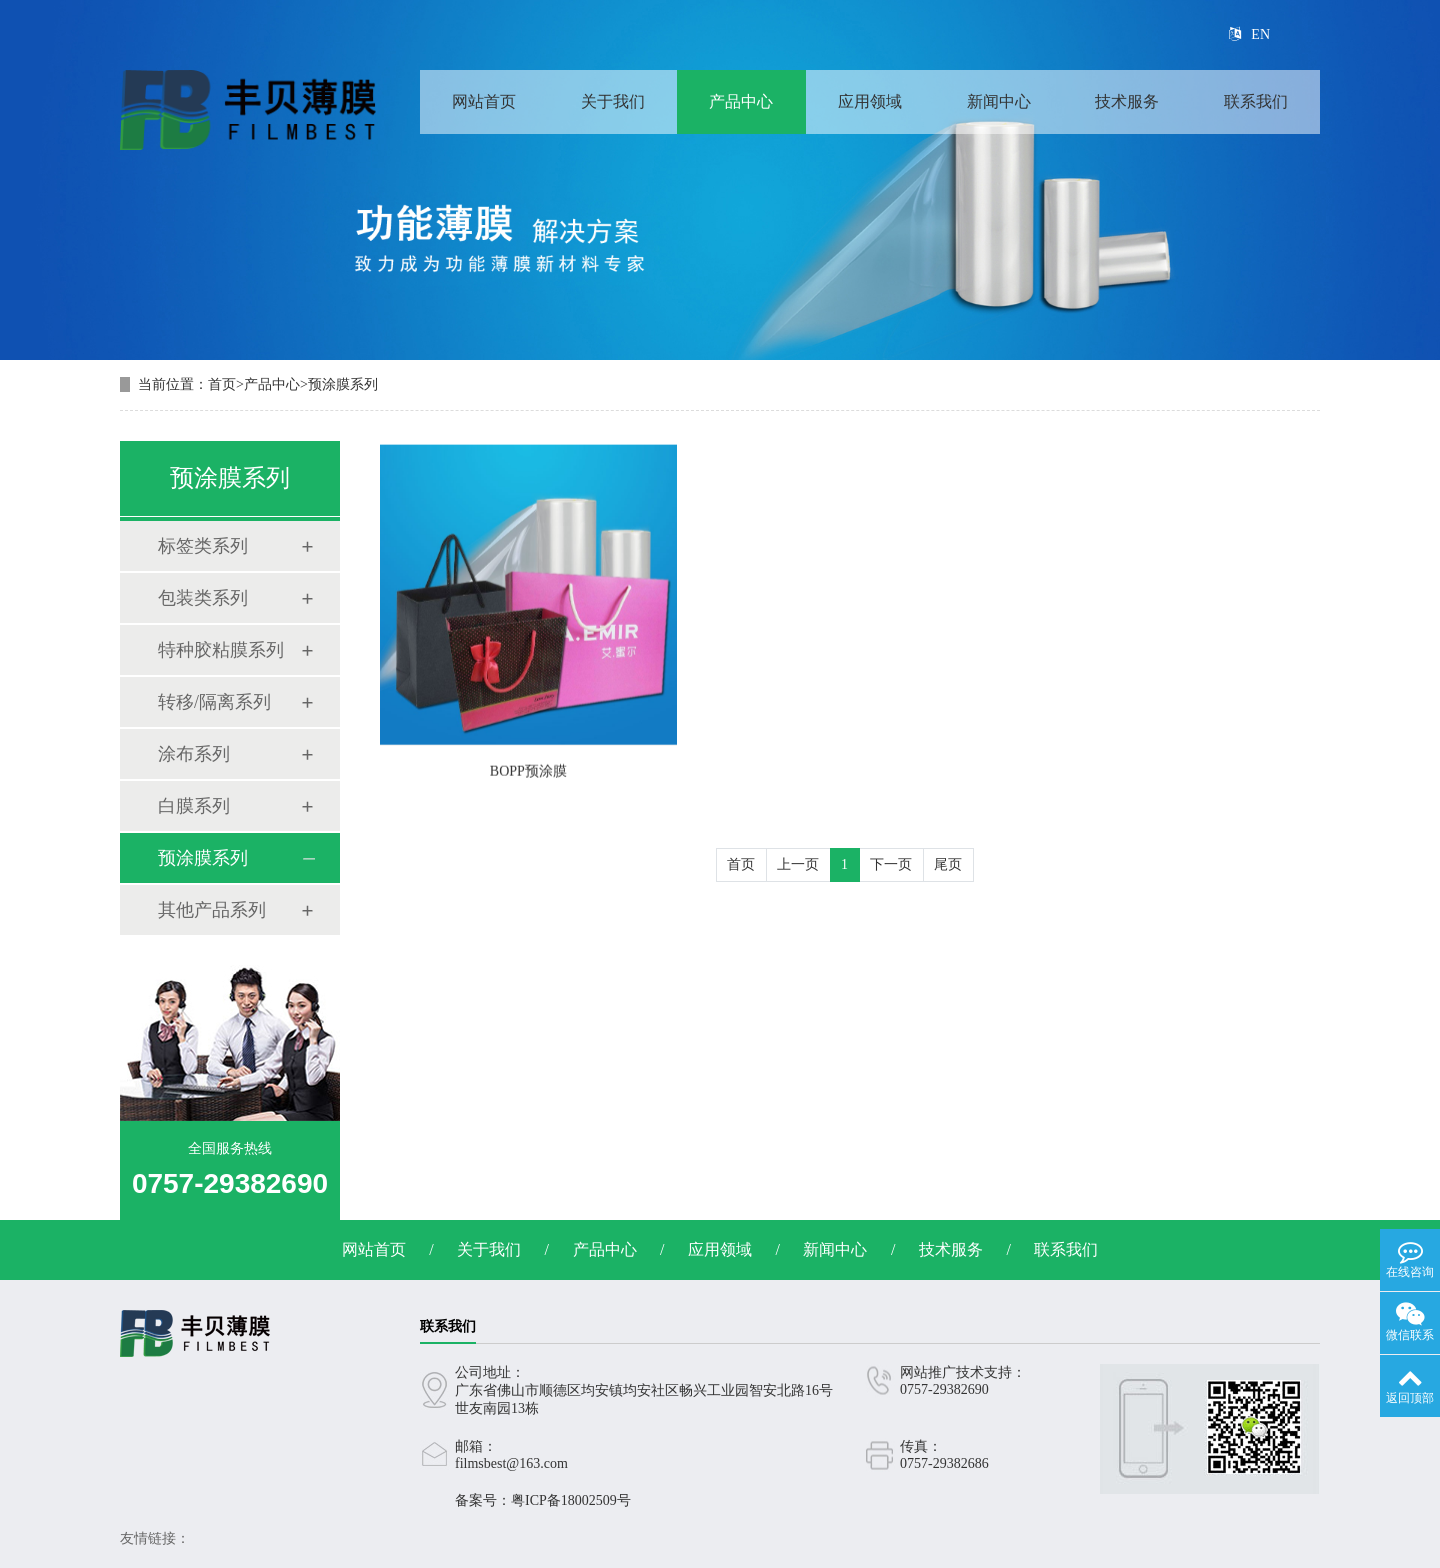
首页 (222, 384)
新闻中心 (999, 101)
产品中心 (741, 101)
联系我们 (1256, 101)
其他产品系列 (212, 910)
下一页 (891, 864)
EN (1249, 34)
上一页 (798, 864)
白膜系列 (194, 806)
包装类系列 (203, 598)
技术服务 (1127, 101)
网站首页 (484, 101)
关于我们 (613, 101)
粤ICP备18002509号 (571, 1500)
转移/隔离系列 (214, 702)
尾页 (948, 864)
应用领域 (870, 101)
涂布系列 (194, 754)
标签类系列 (203, 546)
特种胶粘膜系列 (221, 650)
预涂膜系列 (343, 384)
